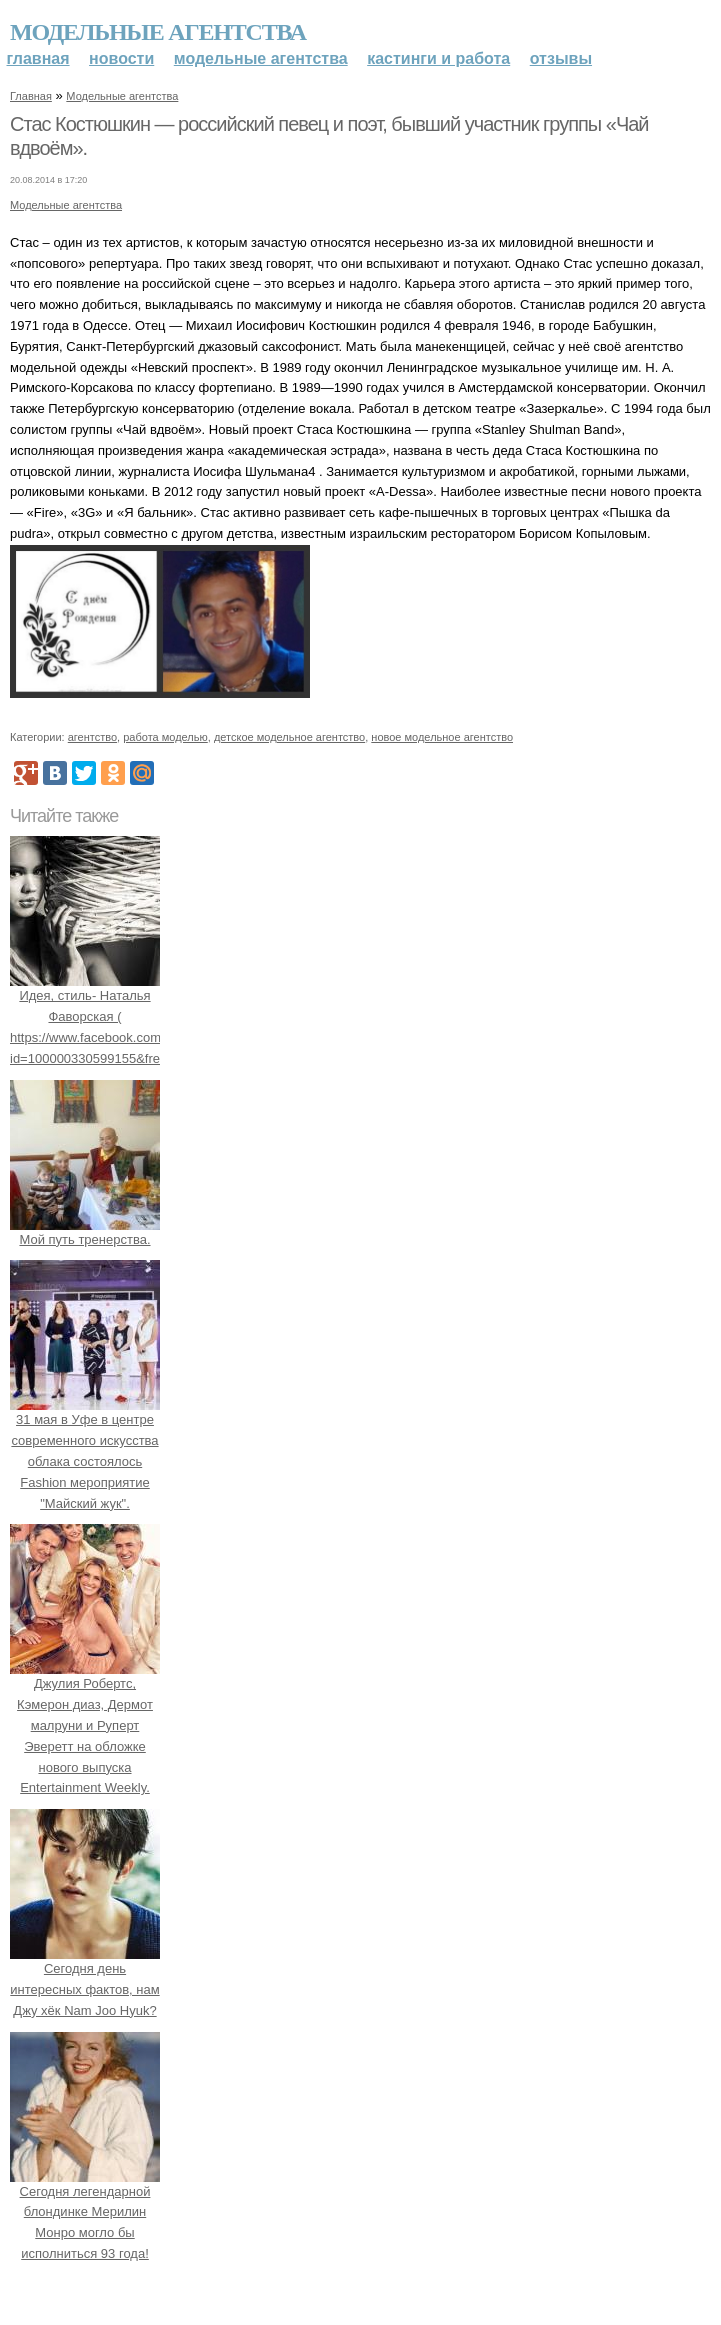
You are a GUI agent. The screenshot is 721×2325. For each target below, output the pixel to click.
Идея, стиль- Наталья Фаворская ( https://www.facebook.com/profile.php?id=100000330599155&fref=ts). (121, 1017)
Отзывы (561, 58)
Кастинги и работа (438, 58)
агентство (92, 737)
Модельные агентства (158, 32)
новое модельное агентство (442, 737)
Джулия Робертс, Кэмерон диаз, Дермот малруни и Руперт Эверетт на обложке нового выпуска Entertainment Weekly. (85, 1726)
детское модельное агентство (289, 737)
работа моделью (165, 737)
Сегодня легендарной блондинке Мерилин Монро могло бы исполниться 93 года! (85, 2212)
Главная (38, 58)
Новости (121, 58)
